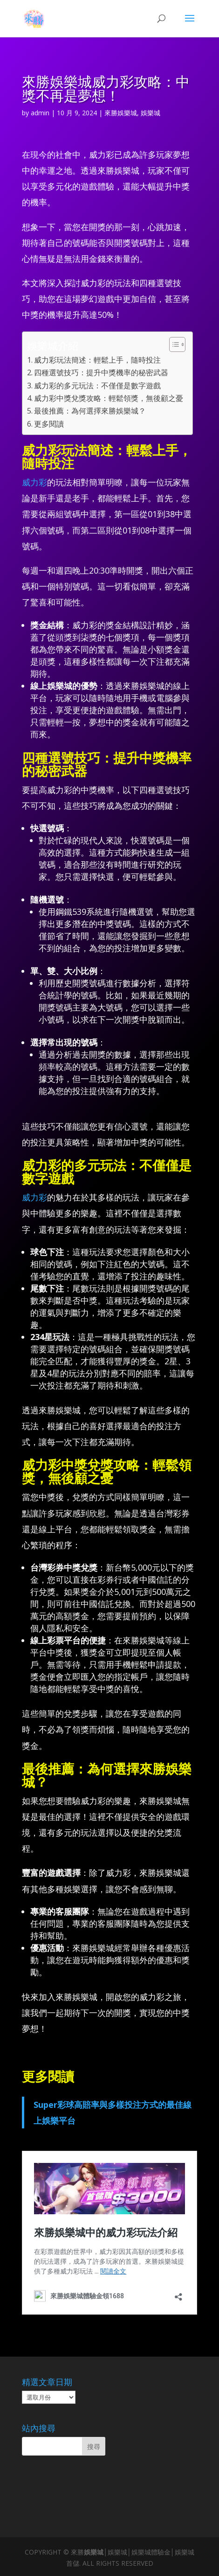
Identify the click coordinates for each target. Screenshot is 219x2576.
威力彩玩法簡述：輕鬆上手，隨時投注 (97, 360)
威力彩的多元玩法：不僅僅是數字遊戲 (97, 385)
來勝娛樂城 (120, 112)
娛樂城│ (96, 2552)
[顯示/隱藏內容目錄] (172, 344)
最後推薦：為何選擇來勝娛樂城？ (90, 411)
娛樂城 (150, 112)
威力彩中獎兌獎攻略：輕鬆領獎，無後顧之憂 (108, 398)
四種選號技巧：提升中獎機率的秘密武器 (101, 372)
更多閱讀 (49, 424)
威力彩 (34, 482)
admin (40, 112)
